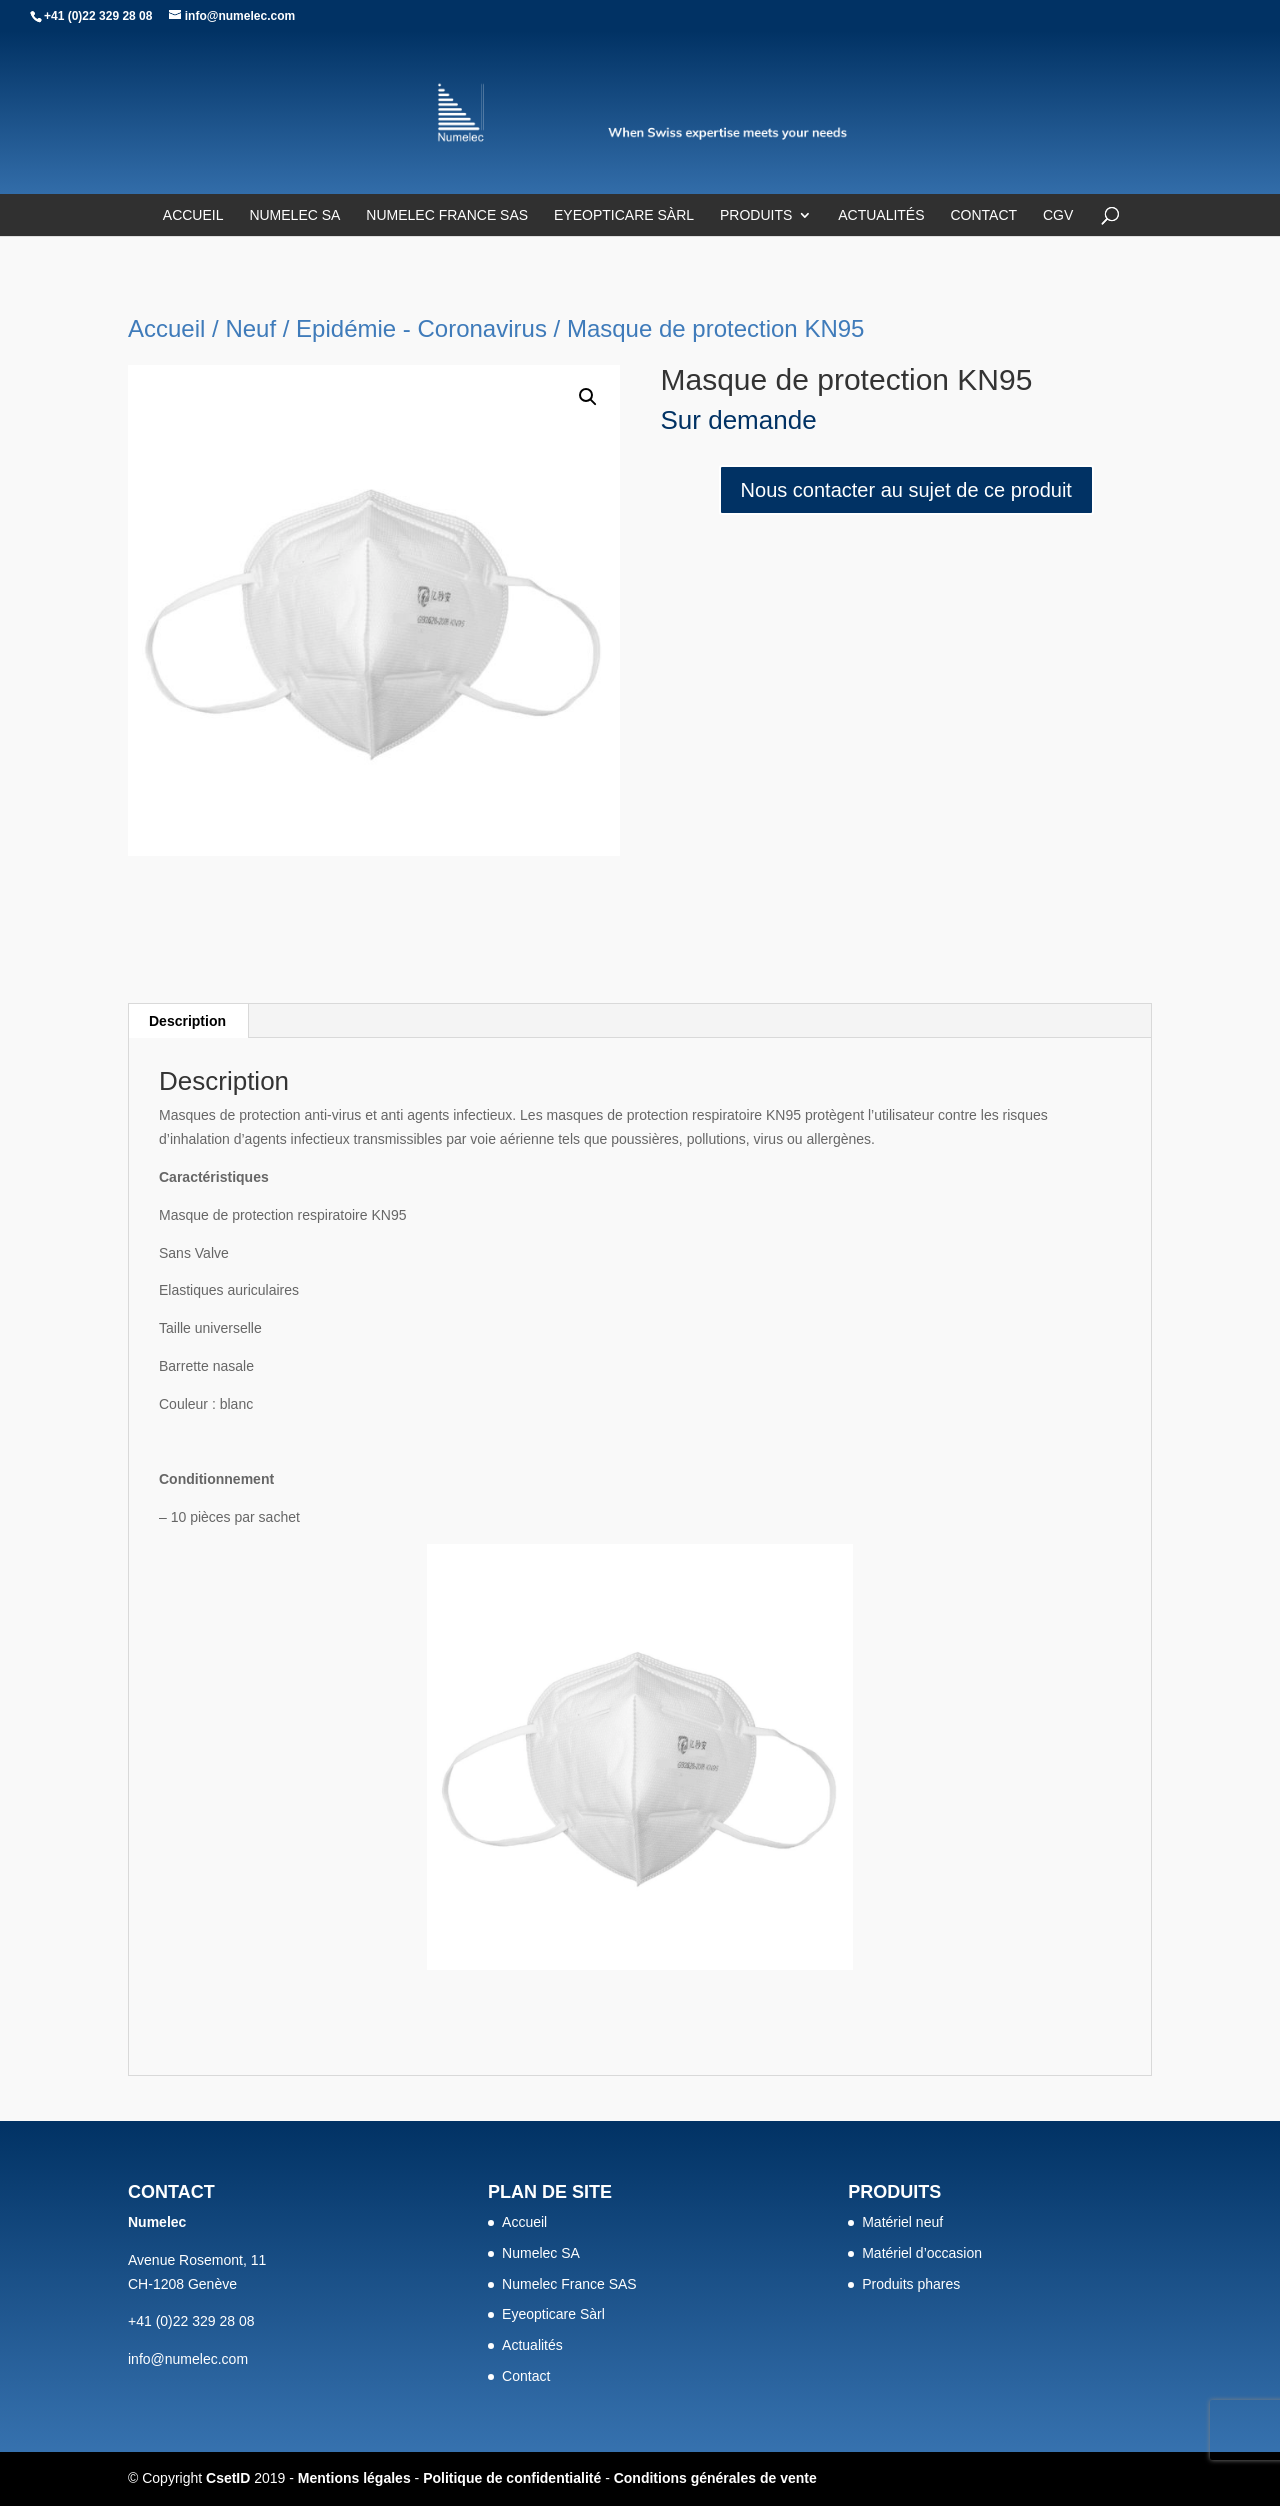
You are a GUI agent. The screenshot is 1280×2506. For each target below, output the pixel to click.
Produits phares (911, 2284)
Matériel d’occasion (922, 2253)
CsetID (228, 2478)
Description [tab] (187, 1021)
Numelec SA (294, 215)
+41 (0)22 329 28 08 (98, 16)
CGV (1058, 215)
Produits (756, 215)
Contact (983, 215)
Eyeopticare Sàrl (624, 215)
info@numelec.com (188, 2359)
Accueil (193, 215)
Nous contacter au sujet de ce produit (906, 490)
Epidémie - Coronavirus (421, 328)
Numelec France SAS (447, 215)
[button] (588, 397)
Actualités (881, 215)
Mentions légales (354, 2478)
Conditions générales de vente (715, 2478)
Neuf (250, 328)
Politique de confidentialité (512, 2478)
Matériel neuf (902, 2222)
